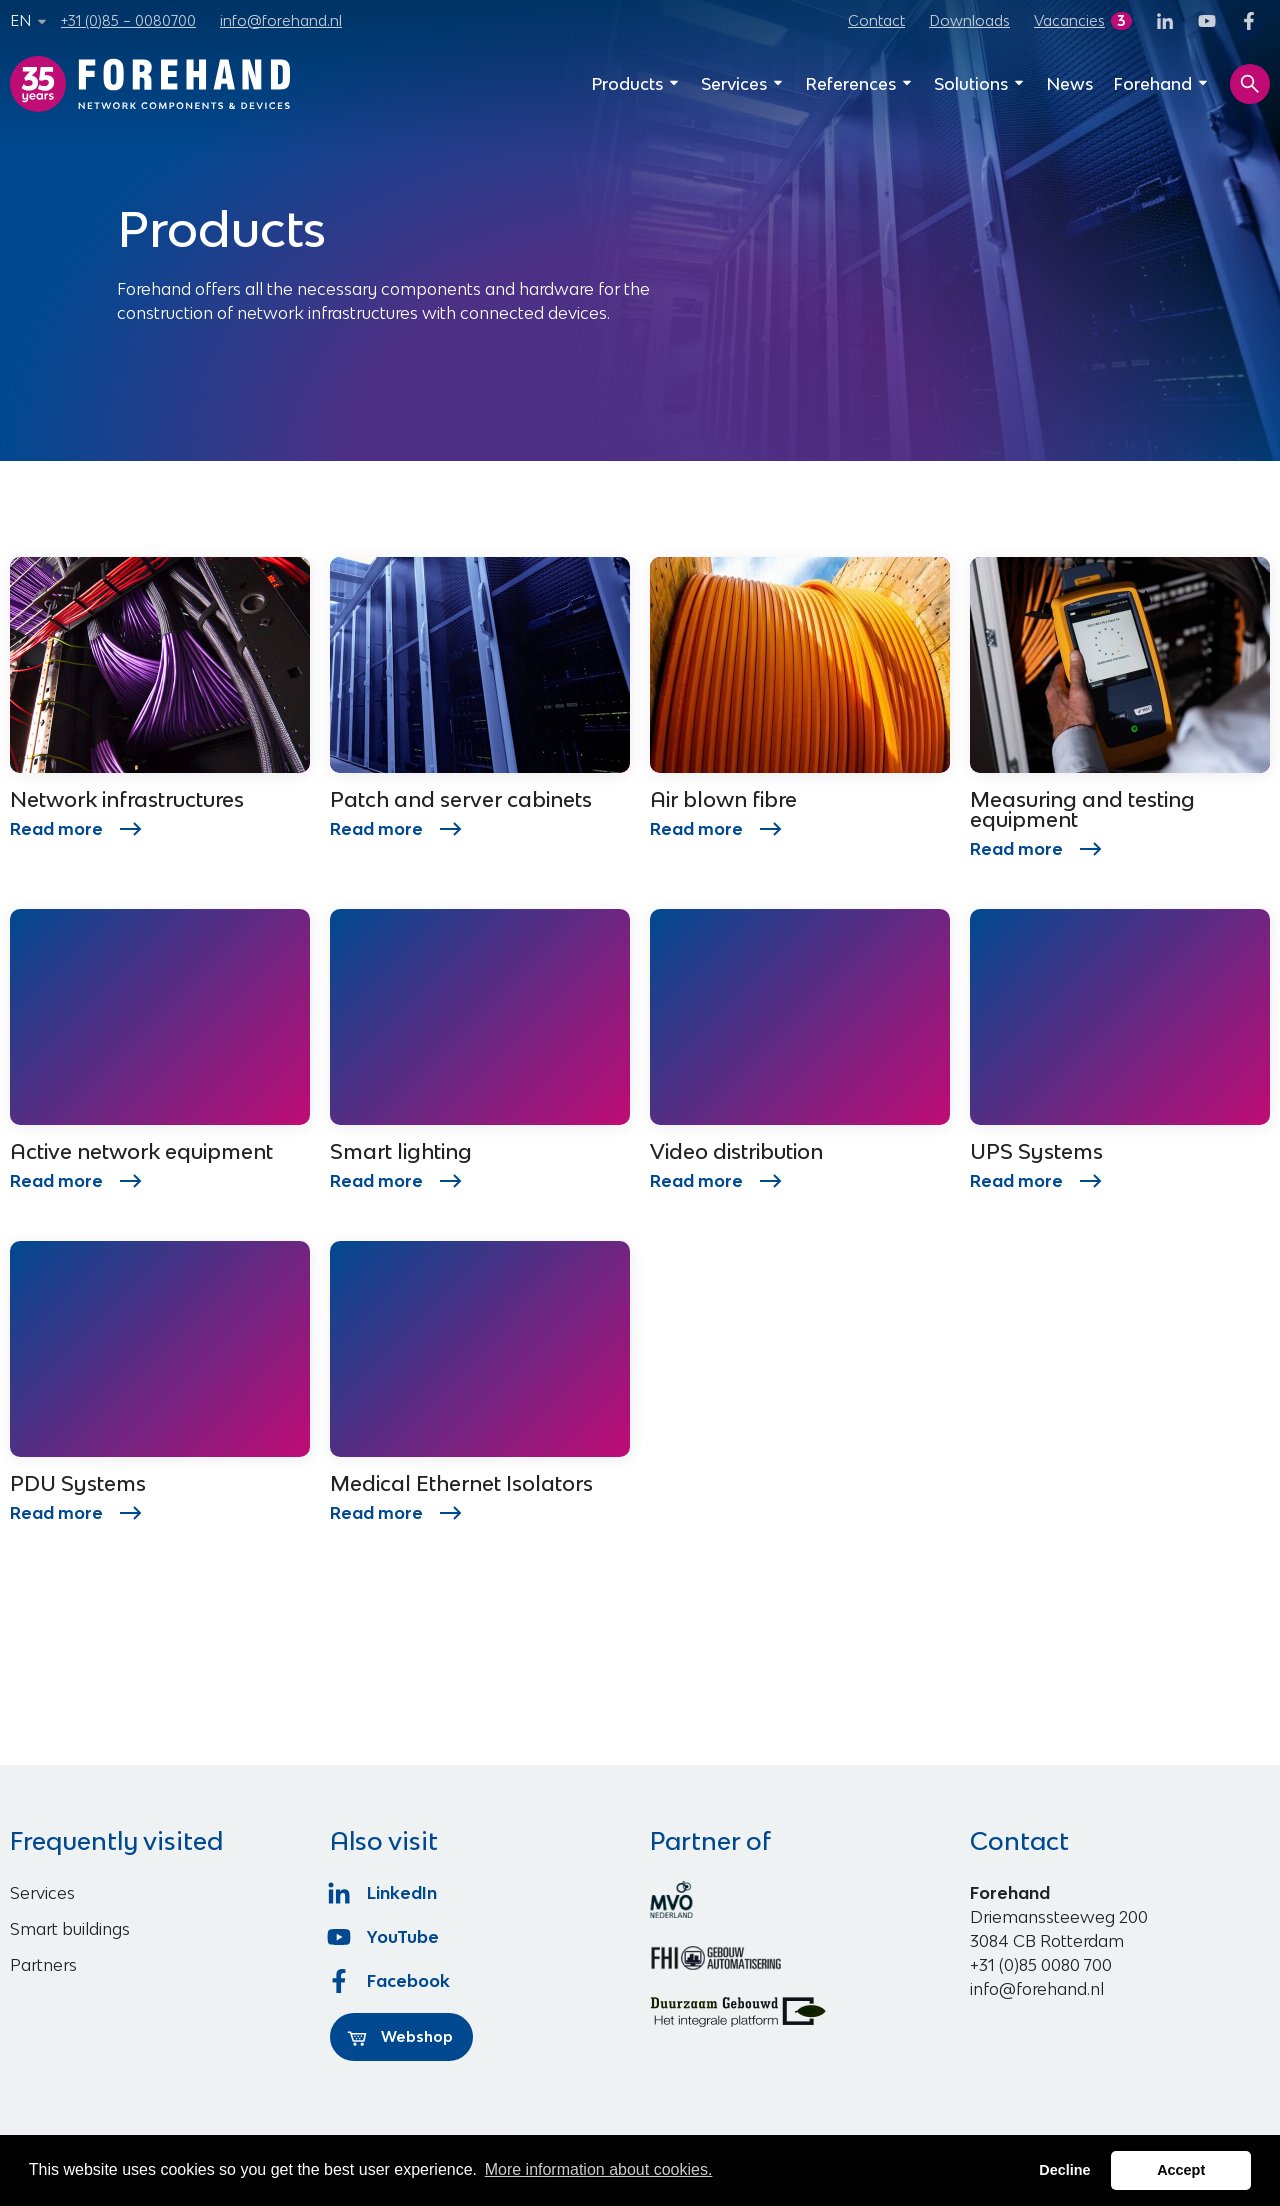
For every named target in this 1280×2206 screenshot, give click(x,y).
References (859, 84)
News (1069, 84)
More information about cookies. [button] (599, 2169)
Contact (876, 20)
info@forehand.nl (281, 20)
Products (636, 84)
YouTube (384, 1937)
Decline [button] (1064, 2170)
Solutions (980, 84)
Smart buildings (70, 1929)
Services (743, 84)
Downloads (969, 20)
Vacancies (1069, 20)
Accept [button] (1181, 2170)
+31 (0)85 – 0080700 (128, 20)
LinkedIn (383, 1893)
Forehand (1161, 84)
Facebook (390, 1981)
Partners (43, 1965)
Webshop (400, 2037)
